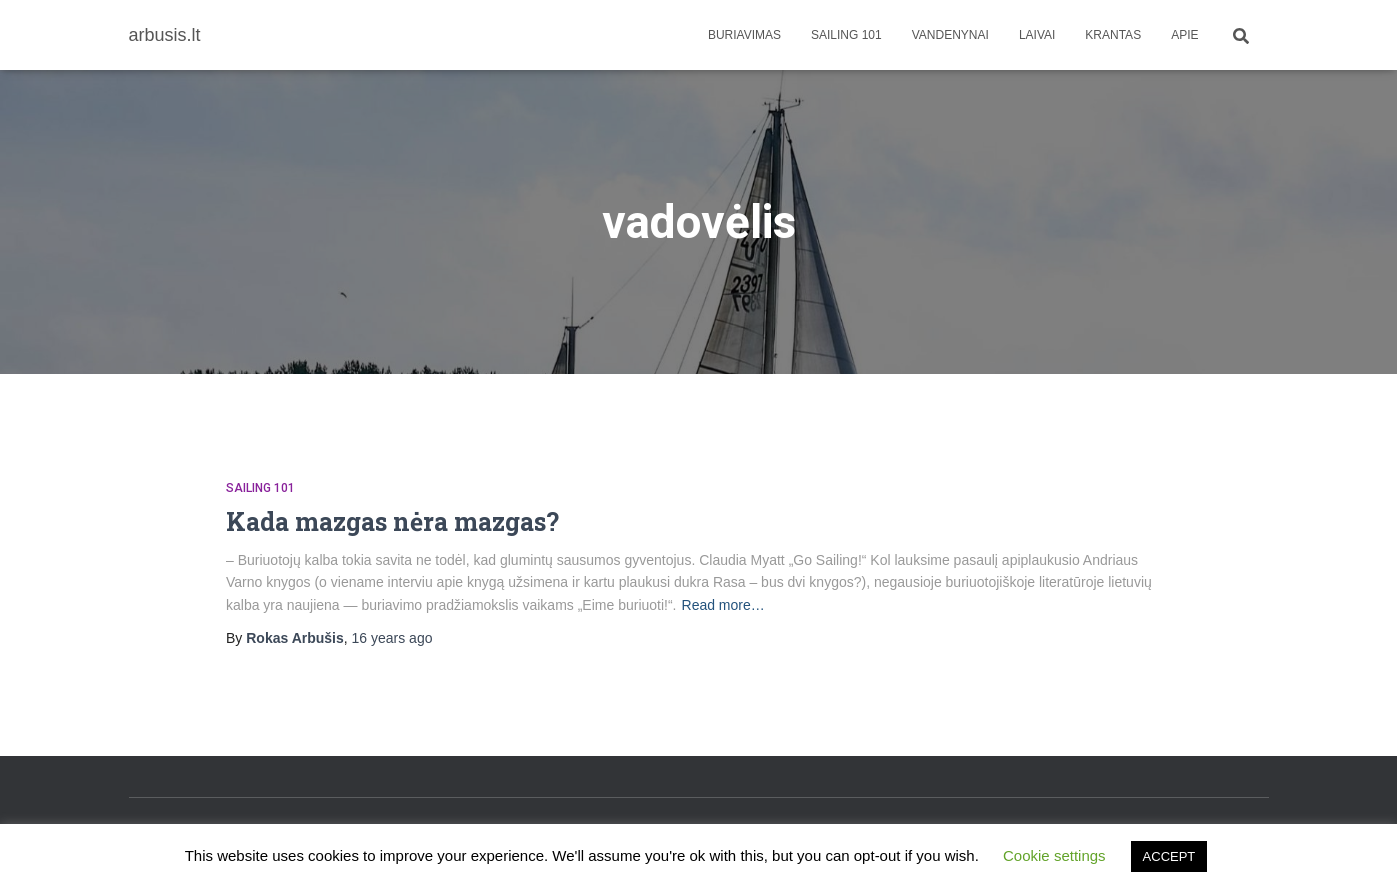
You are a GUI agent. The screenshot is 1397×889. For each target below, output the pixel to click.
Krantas (1113, 35)
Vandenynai (950, 35)
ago (392, 638)
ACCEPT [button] (1169, 856)
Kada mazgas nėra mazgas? (392, 521)
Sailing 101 (846, 35)
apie (1184, 35)
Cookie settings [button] (1054, 855)
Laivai (1037, 35)
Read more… (723, 605)
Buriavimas (744, 35)
